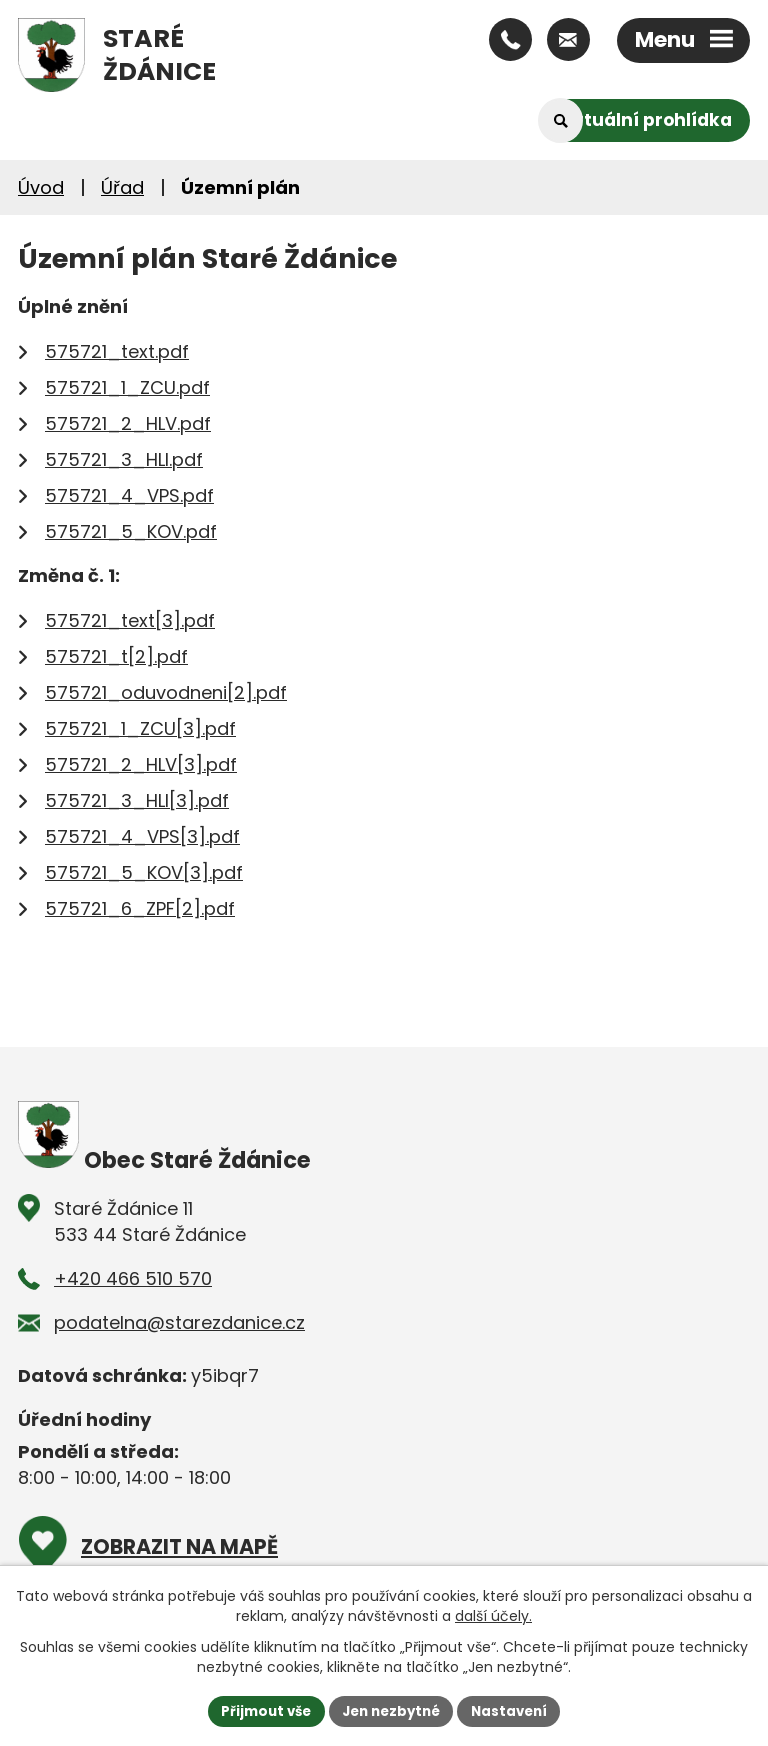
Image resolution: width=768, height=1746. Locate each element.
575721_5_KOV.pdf (131, 531)
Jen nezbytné (391, 1710)
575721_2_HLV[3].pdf (141, 764)
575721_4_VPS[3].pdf (142, 836)
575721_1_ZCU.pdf (127, 387)
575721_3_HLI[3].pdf (137, 800)
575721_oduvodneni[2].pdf (166, 692)
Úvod (41, 187)
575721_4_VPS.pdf (129, 495)
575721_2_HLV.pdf (128, 423)
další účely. (493, 1615)
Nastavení (516, 1710)
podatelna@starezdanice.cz (179, 1322)
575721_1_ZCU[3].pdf (140, 728)
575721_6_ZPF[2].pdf (140, 908)
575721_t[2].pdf (116, 656)
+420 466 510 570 (133, 1278)
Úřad (122, 187)
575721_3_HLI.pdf (124, 459)
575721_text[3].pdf (130, 620)
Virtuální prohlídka (642, 119)
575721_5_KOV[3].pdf (144, 872)
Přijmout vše (259, 1710)
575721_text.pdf (117, 351)
